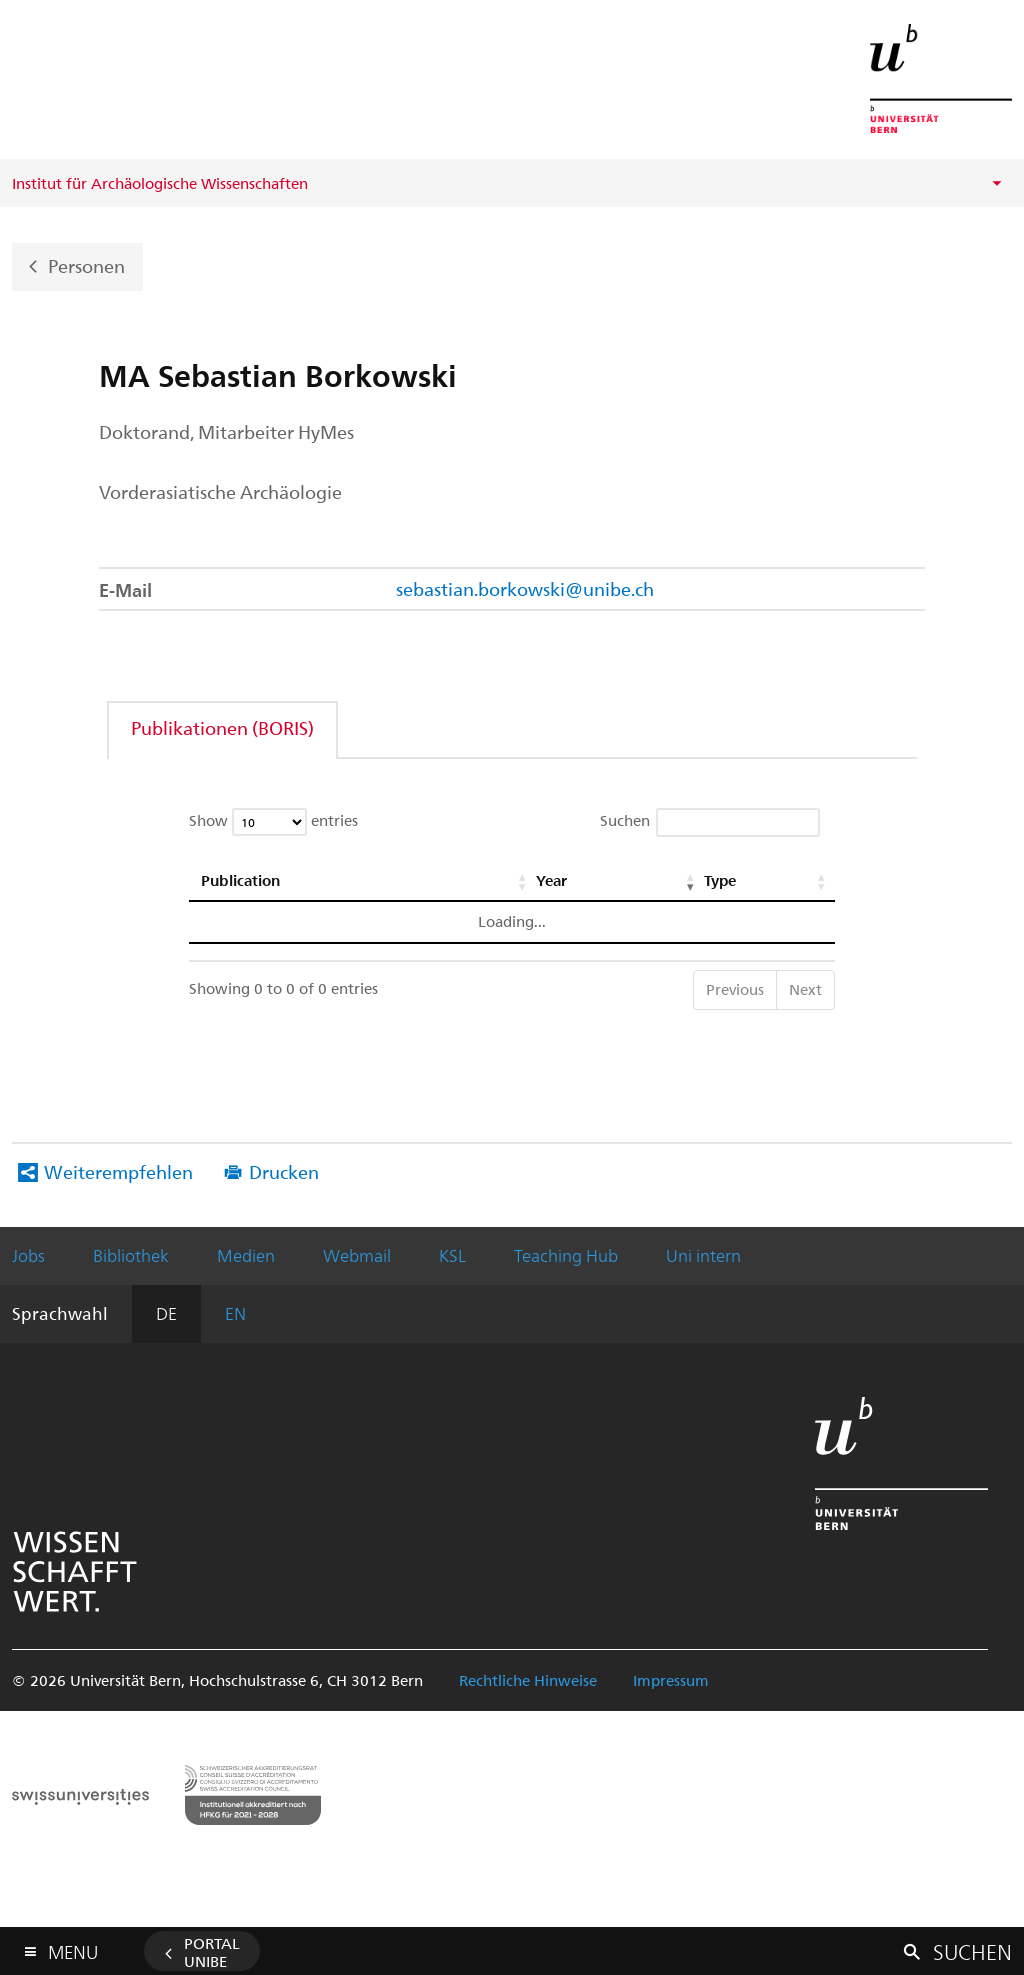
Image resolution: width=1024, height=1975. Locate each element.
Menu (73, 1947)
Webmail (357, 1255)
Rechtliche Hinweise (528, 1680)
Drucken (284, 1171)
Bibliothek (131, 1255)
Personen (86, 264)
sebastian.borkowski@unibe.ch (525, 588)
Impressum (671, 1680)
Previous (735, 989)
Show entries (273, 822)
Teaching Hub (566, 1255)
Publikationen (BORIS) (222, 727)
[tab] (223, 727)
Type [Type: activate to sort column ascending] (720, 880)
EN (235, 1313)
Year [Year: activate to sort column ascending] (550, 880)
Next (805, 989)
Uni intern (703, 1255)
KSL (452, 1255)
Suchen (710, 822)
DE (166, 1313)
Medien (246, 1255)
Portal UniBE (212, 1952)
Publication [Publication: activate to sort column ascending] (240, 880)
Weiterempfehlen (118, 1171)
